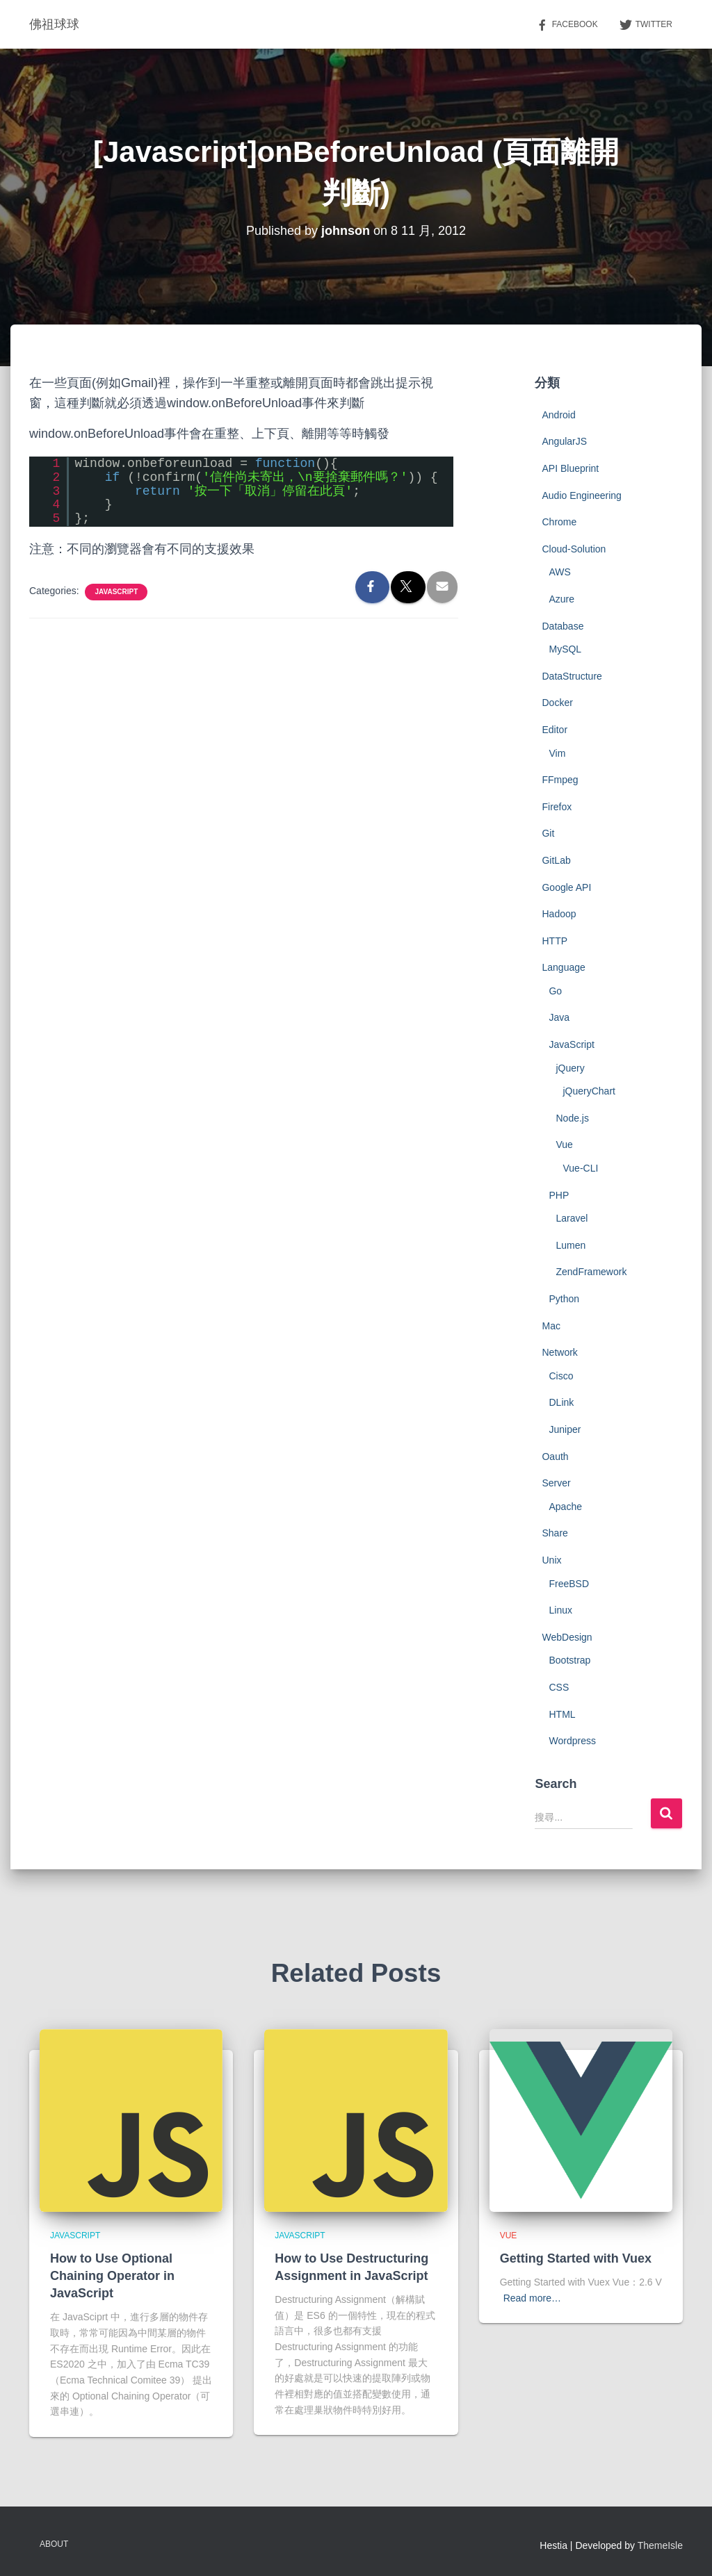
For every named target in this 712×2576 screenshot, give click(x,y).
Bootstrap (569, 1660)
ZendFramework (591, 1271)
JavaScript (116, 592)
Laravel (572, 1218)
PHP (559, 1195)
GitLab (556, 860)
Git (548, 833)
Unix (551, 1560)
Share (554, 1533)
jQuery (570, 1068)
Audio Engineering (581, 495)
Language (563, 967)
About (54, 2544)
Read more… (532, 2298)
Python (564, 1298)
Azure (561, 599)
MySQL (565, 649)
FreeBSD (569, 1583)
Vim (557, 753)
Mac (551, 1325)
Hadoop (559, 913)
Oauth (555, 1456)
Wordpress (572, 1740)
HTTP (554, 940)
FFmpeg (560, 779)
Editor (554, 729)
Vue (564, 1144)
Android (558, 414)
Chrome (559, 521)
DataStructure (571, 676)
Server (556, 1482)
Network (559, 1352)
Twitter (645, 25)
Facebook (566, 25)
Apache (565, 1506)
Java (559, 1017)
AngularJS (564, 441)
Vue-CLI (580, 1168)
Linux (560, 1610)
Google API (566, 887)
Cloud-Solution (574, 549)
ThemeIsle (660, 2545)
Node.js (572, 1118)
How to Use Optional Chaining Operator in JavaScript (112, 2275)
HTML (562, 1714)
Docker (557, 702)
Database (562, 626)
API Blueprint (570, 468)
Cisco (561, 1375)
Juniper (565, 1429)
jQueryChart (589, 1091)
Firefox (557, 806)
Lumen (570, 1245)
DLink (561, 1402)
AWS (559, 571)
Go (555, 990)
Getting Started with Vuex (576, 2258)
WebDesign (567, 1637)
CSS (559, 1687)
